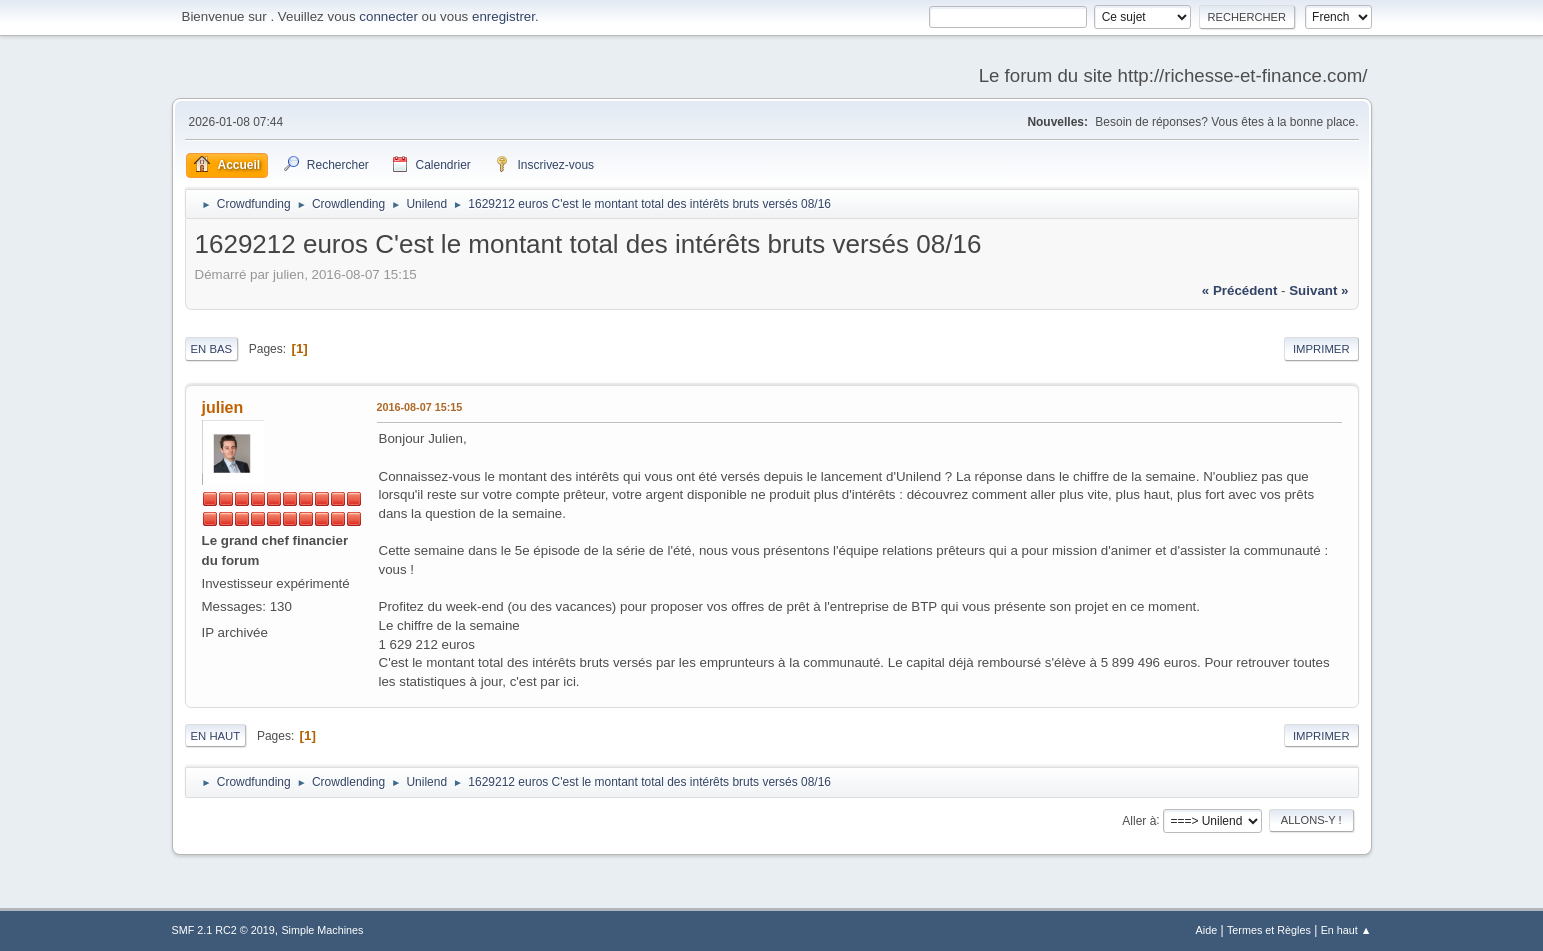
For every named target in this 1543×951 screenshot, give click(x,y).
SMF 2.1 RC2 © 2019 (223, 930)
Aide (1207, 930)
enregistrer (503, 16)
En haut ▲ (1346, 930)
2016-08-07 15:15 (420, 407)
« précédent (1240, 290)
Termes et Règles (1269, 930)
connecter (388, 16)
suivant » (1318, 290)
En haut (216, 736)
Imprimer (1321, 349)
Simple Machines (322, 930)
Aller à (1139, 820)
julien (223, 407)
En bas (212, 349)
